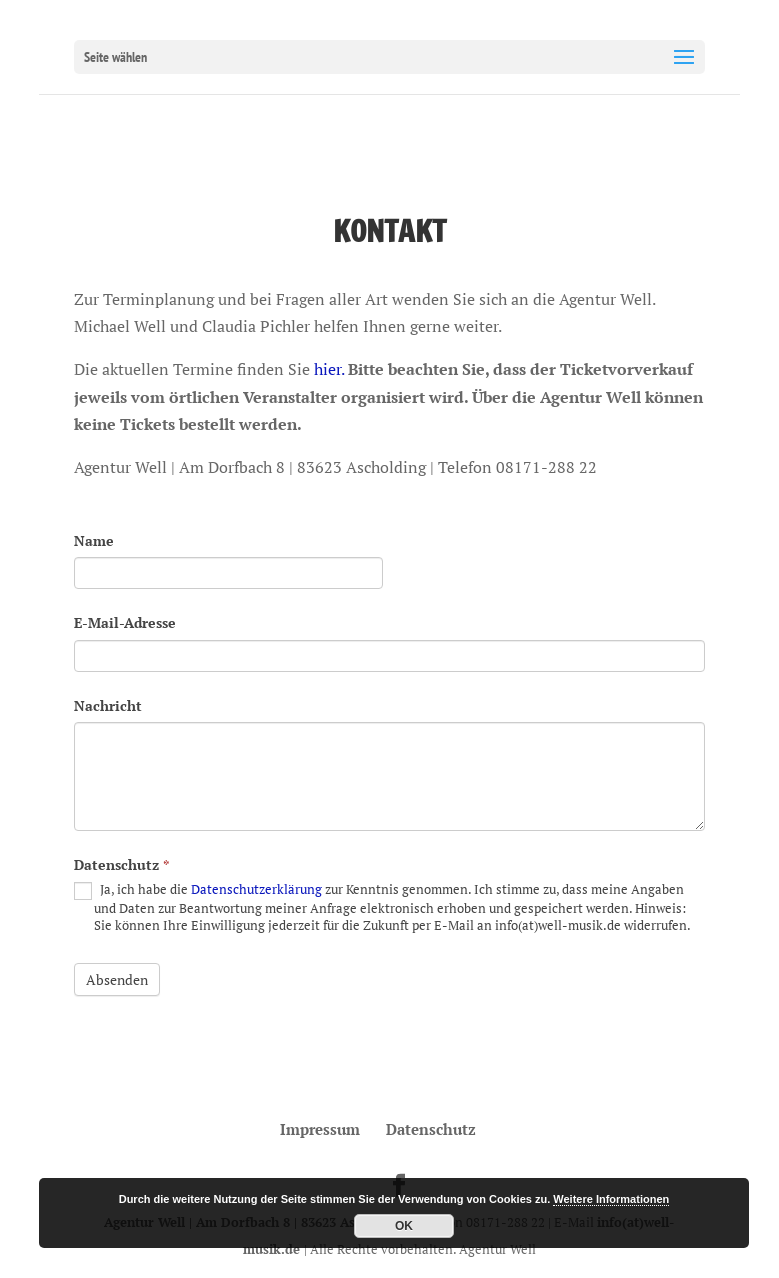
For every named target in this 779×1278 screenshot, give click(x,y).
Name (94, 540)
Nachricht (108, 705)
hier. (329, 369)
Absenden (117, 979)
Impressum (320, 1129)
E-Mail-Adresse (125, 622)
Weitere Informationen (611, 1199)
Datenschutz (121, 864)
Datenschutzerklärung (256, 889)
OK (404, 1226)
